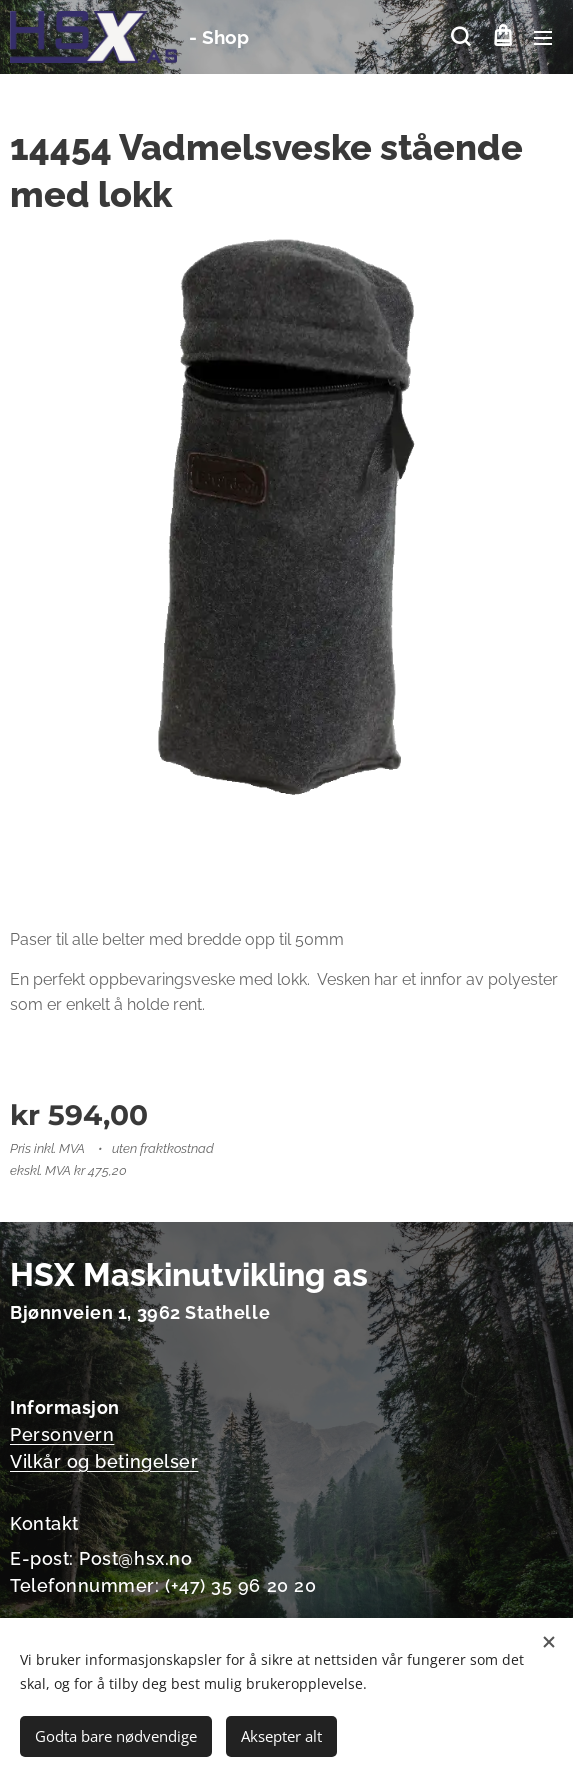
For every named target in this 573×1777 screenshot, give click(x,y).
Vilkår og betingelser (104, 1460)
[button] (460, 37)
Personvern (62, 1433)
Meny (543, 38)
